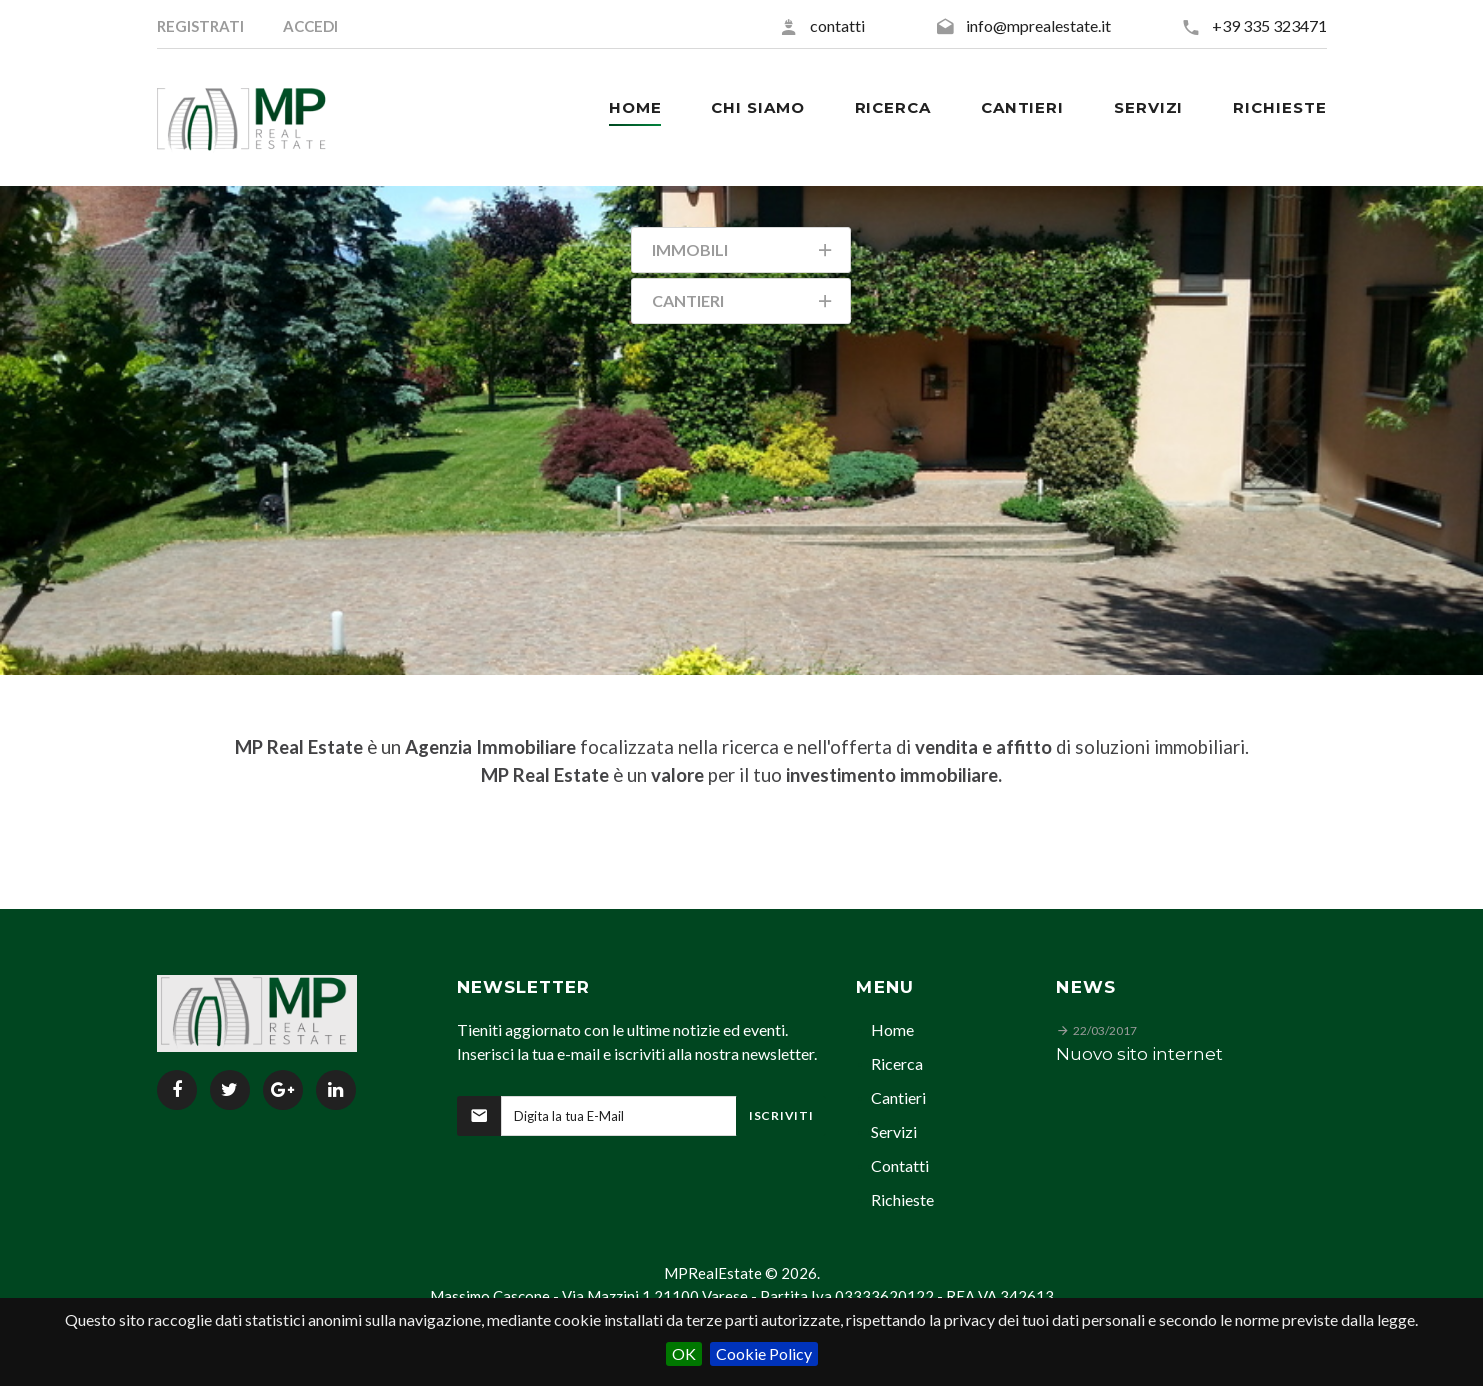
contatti (837, 25)
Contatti (900, 1165)
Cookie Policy (764, 1353)
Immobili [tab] (743, 253)
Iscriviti (781, 1115)
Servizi (894, 1131)
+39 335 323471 (1269, 25)
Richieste (902, 1199)
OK (684, 1353)
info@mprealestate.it (1038, 25)
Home (892, 1029)
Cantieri (898, 1097)
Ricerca (897, 1063)
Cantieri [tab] (743, 304)
